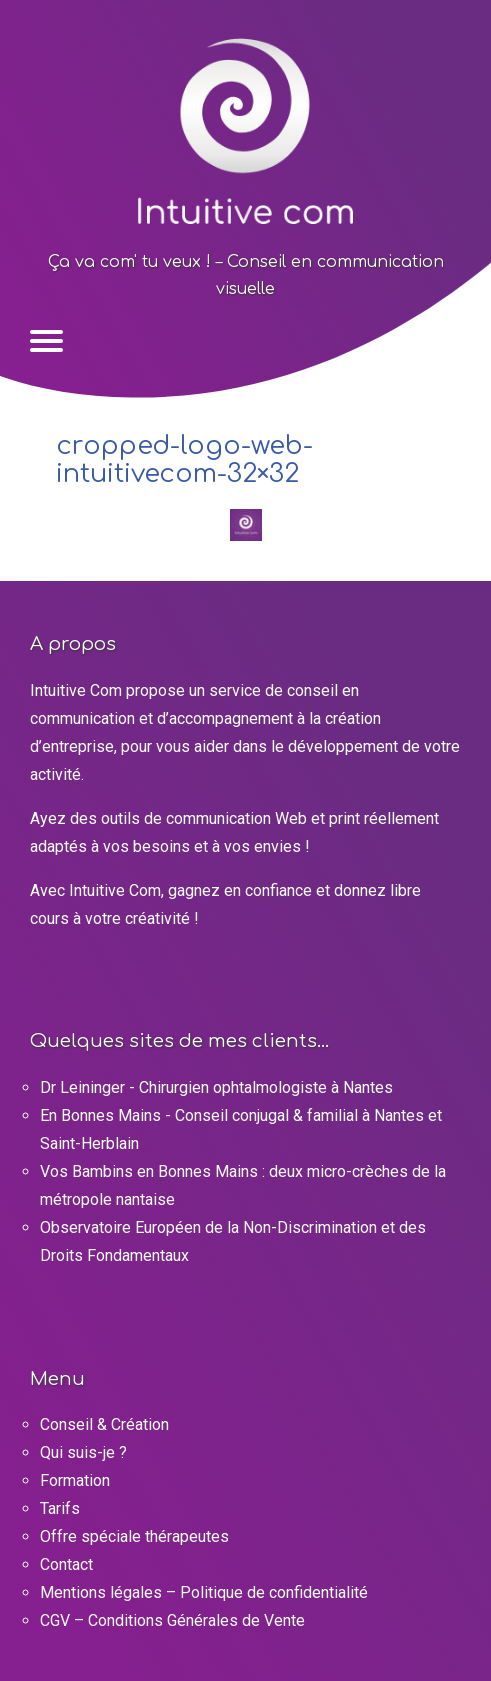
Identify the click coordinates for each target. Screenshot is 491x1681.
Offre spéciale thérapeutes (134, 1536)
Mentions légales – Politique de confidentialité (204, 1592)
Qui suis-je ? (83, 1452)
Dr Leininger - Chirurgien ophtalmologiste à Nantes (216, 1087)
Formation (75, 1480)
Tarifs (60, 1508)
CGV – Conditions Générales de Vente (172, 1620)
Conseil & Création (104, 1424)
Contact (66, 1564)
